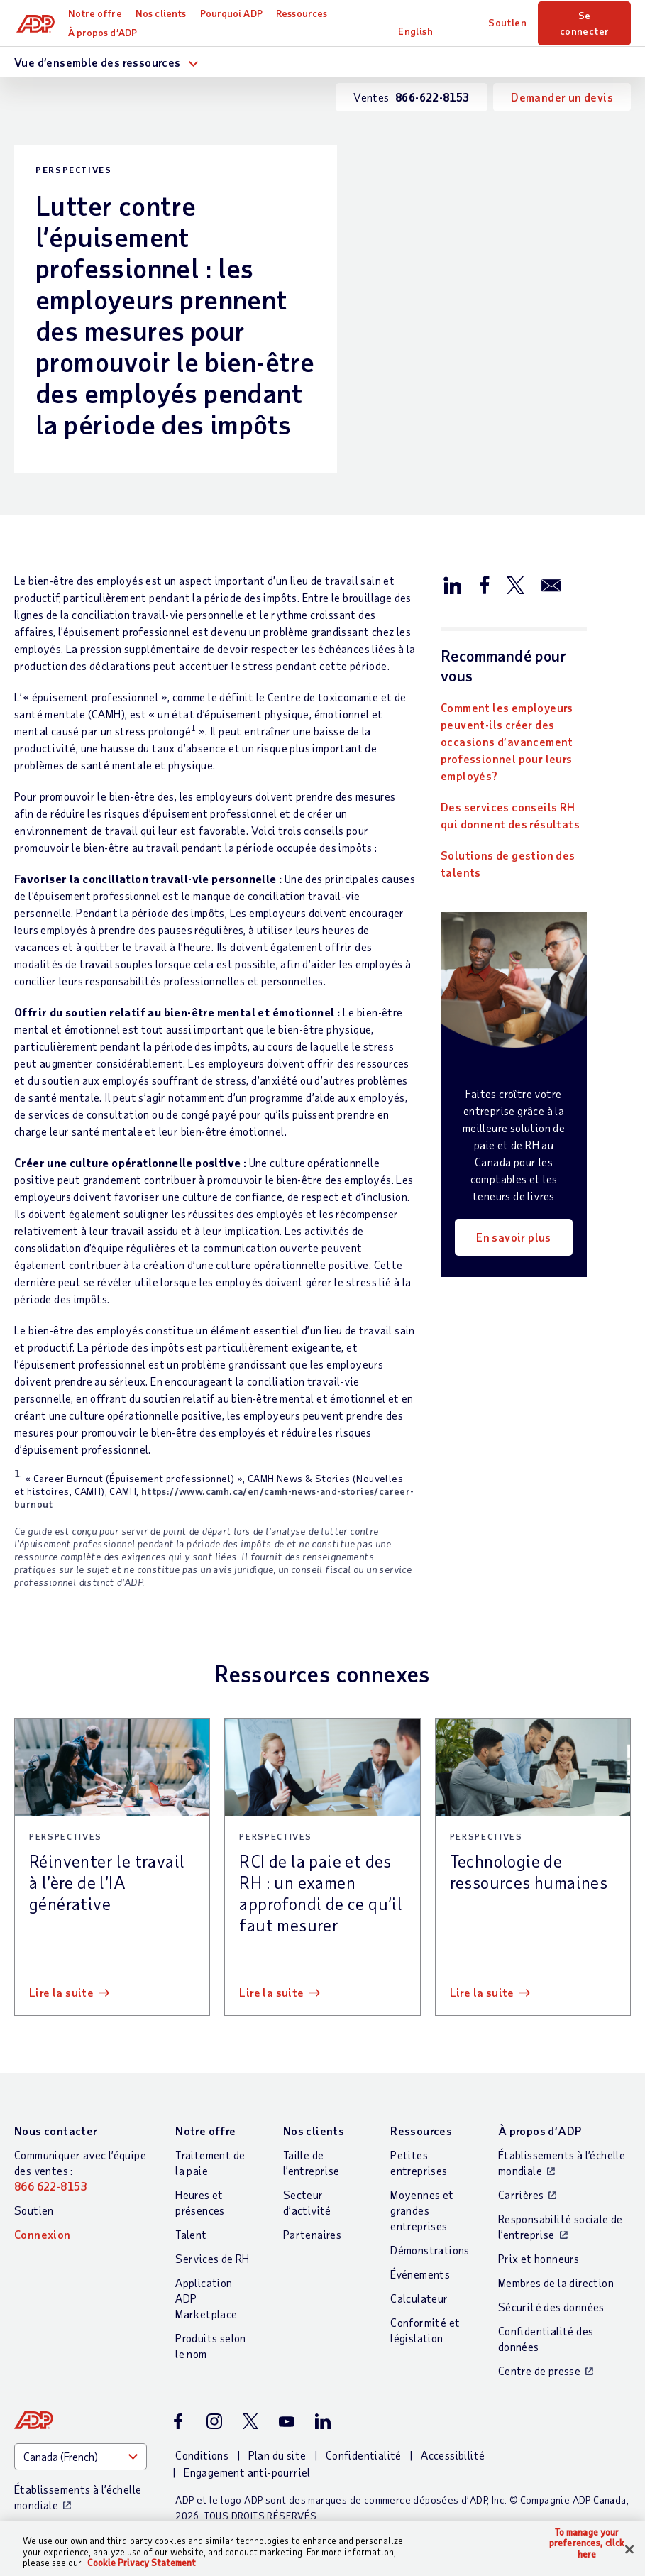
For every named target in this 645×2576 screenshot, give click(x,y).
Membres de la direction (556, 2282)
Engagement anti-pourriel (247, 2472)
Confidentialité (364, 2455)
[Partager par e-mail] (551, 584)
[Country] (80, 2456)
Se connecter (585, 23)
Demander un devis (562, 97)
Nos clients (163, 13)
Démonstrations (430, 2250)
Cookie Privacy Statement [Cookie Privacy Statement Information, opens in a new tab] (141, 2562)
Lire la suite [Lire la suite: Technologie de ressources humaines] (482, 1992)
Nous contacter (56, 2130)
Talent (190, 2234)
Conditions (201, 2455)
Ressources (303, 13)
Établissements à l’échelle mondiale (561, 2162)
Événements (420, 2274)
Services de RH (212, 2258)
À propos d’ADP (104, 32)
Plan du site (277, 2455)
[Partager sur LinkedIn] (453, 584)
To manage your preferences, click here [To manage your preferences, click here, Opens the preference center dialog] (586, 2542)
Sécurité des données (551, 2306)
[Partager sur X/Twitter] (515, 584)
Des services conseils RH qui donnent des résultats (510, 815)
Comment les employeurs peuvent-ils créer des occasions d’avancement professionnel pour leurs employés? (507, 741)
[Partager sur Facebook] (484, 584)
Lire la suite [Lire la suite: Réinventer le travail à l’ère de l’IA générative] (61, 1992)
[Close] (629, 2549)
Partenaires (312, 2234)
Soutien (508, 22)
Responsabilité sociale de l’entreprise (560, 2226)
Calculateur (419, 2298)
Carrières (521, 2194)
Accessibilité (453, 2455)
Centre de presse (539, 2370)
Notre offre (97, 13)
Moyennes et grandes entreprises (421, 2210)
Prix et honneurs (538, 2258)
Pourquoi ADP (233, 13)
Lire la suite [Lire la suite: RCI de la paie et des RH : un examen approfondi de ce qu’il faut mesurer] (271, 1992)
